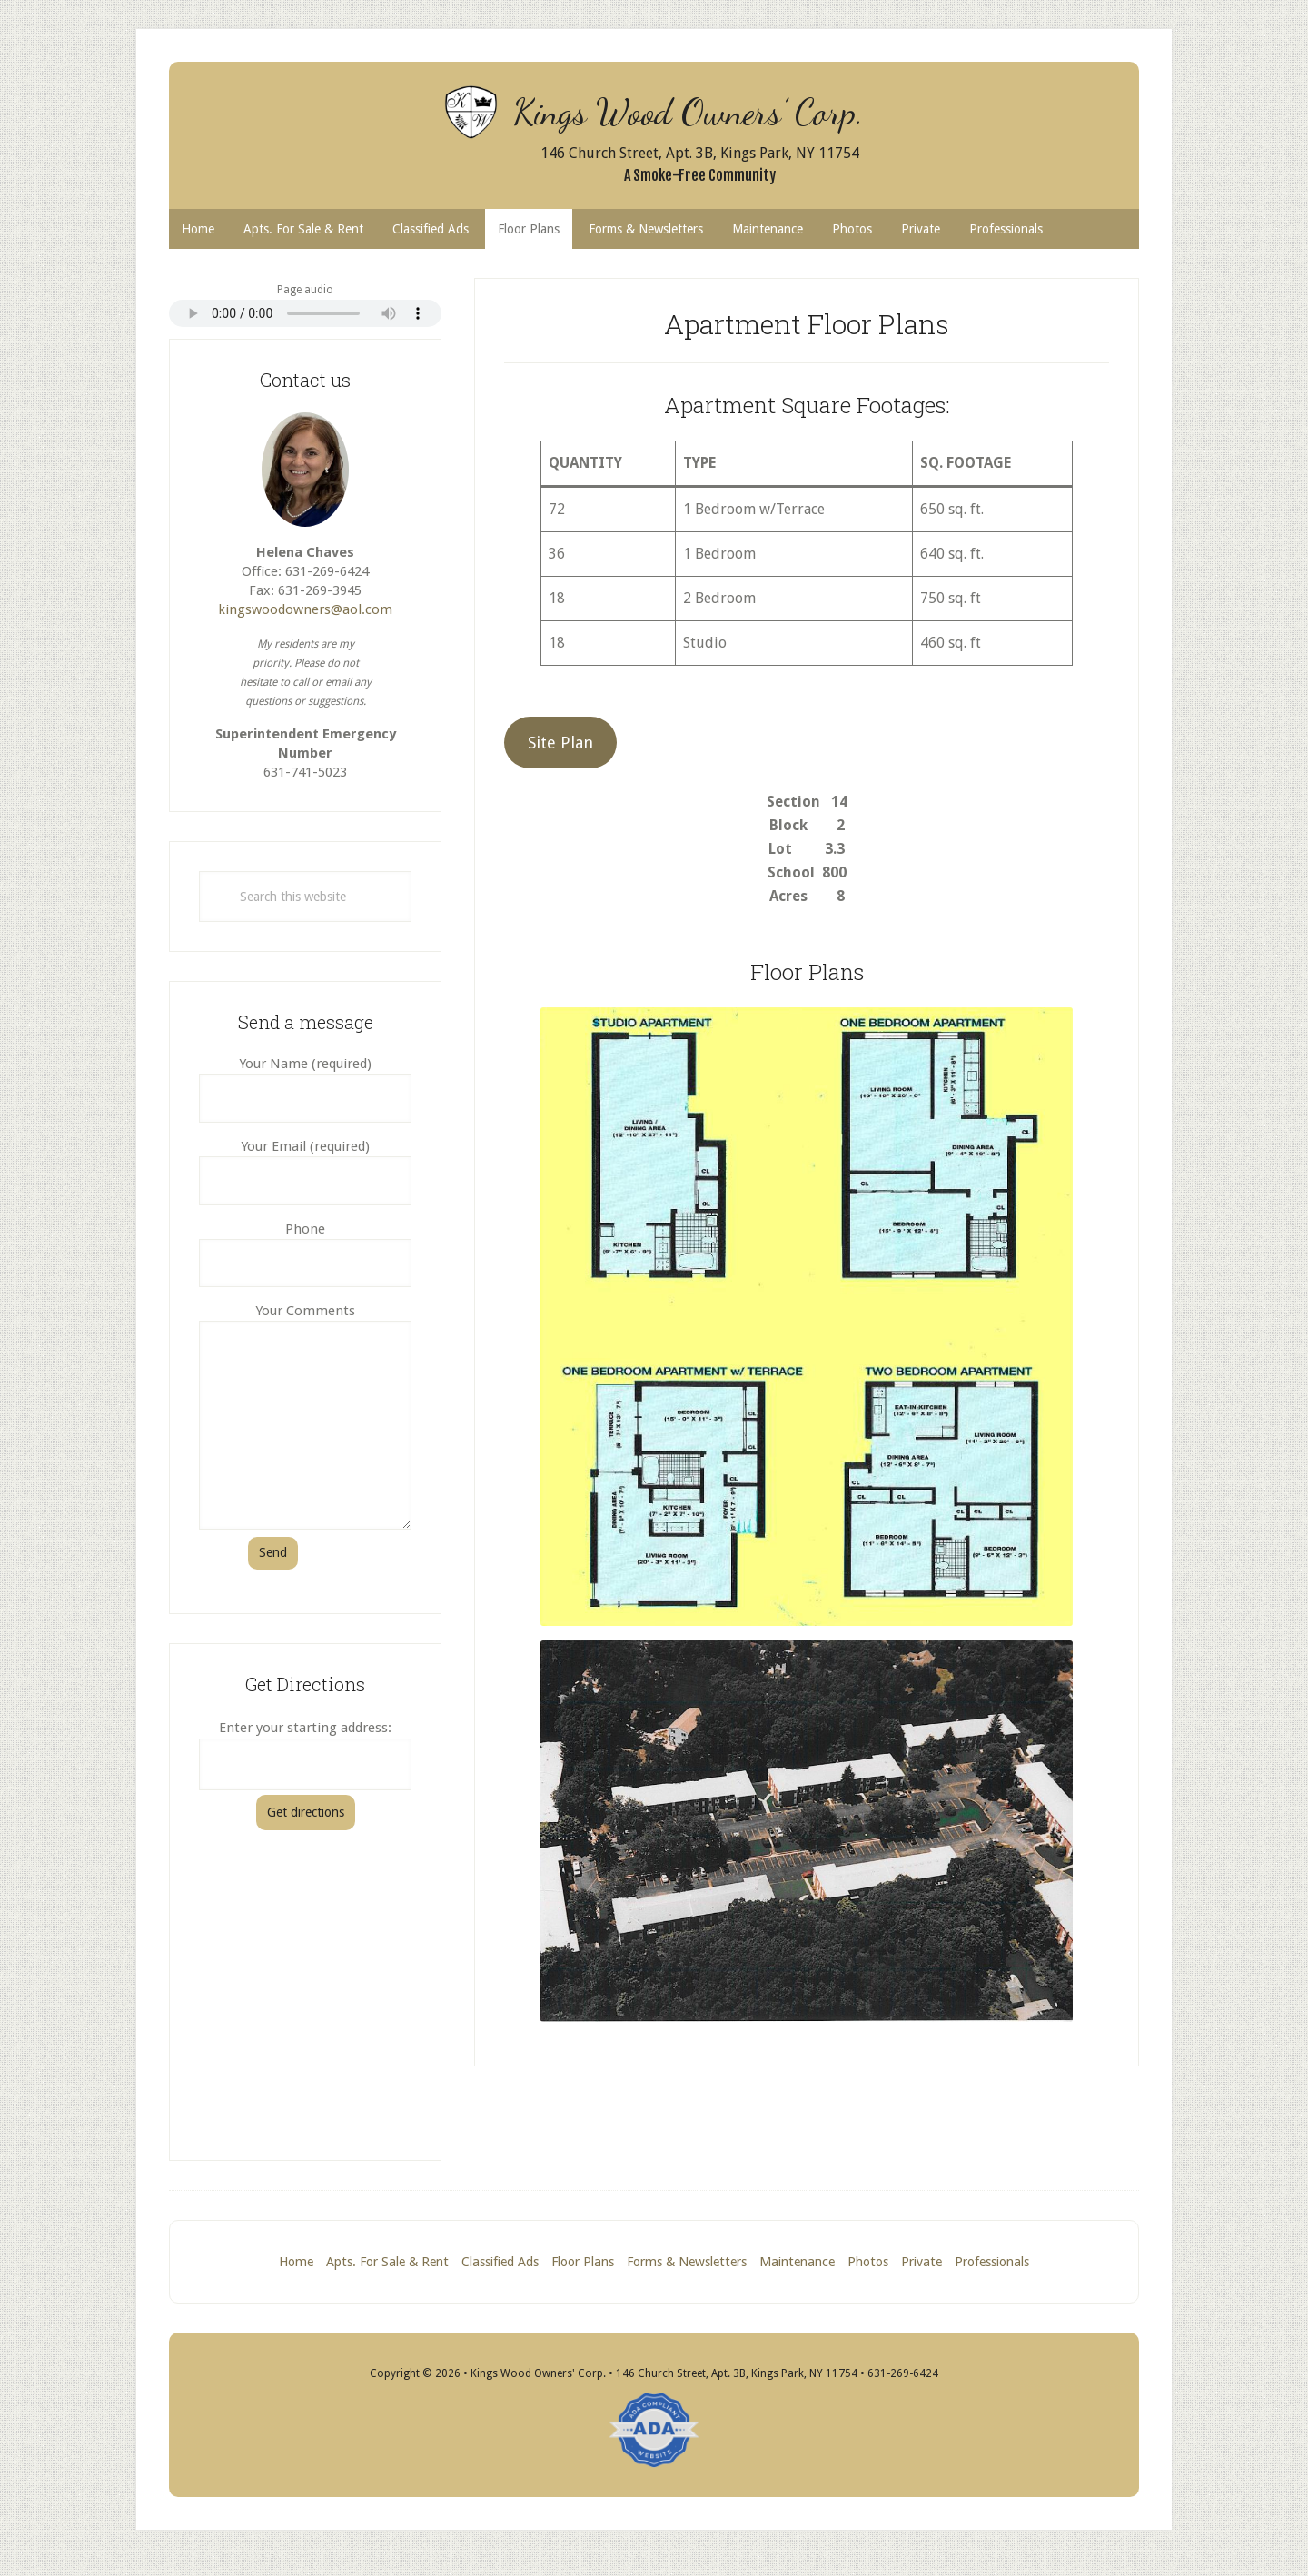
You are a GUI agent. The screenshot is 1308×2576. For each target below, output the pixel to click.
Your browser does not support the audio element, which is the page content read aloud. (305, 315)
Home (289, 2264)
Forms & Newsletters (684, 2264)
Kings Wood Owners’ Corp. (699, 109)
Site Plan (560, 744)
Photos (866, 2264)
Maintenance (793, 2264)
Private (924, 2264)
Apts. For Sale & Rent (380, 2264)
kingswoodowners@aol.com (305, 611)
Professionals (999, 2264)
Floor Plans (580, 2264)
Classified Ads (493, 2264)
